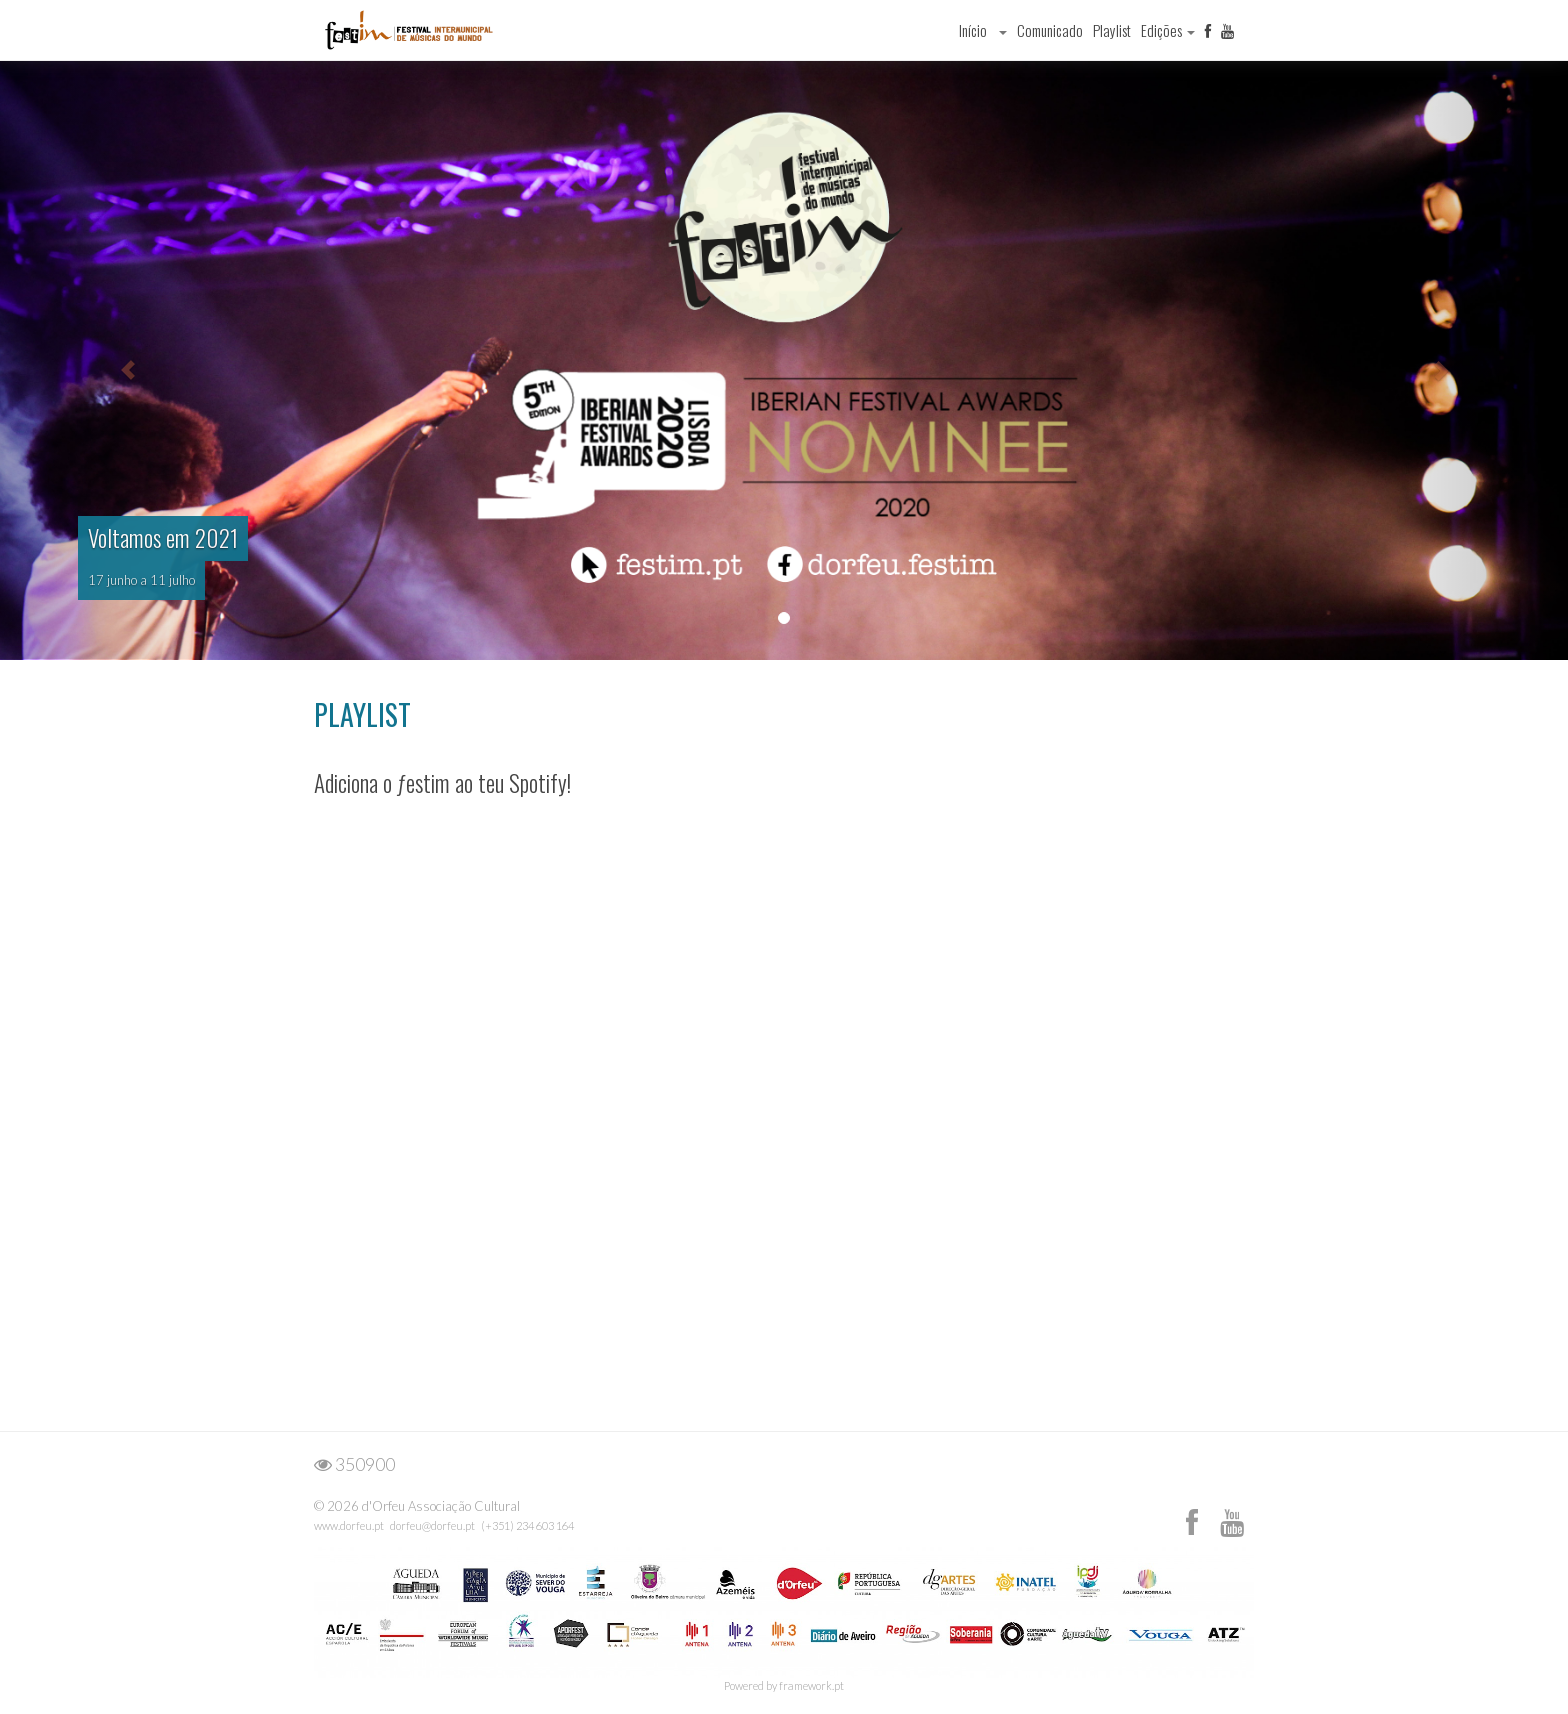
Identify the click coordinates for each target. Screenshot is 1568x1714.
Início (973, 30)
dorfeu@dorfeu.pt (432, 1525)
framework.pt (811, 1685)
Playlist (1112, 30)
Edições (1168, 30)
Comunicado (1050, 30)
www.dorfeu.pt (349, 1525)
